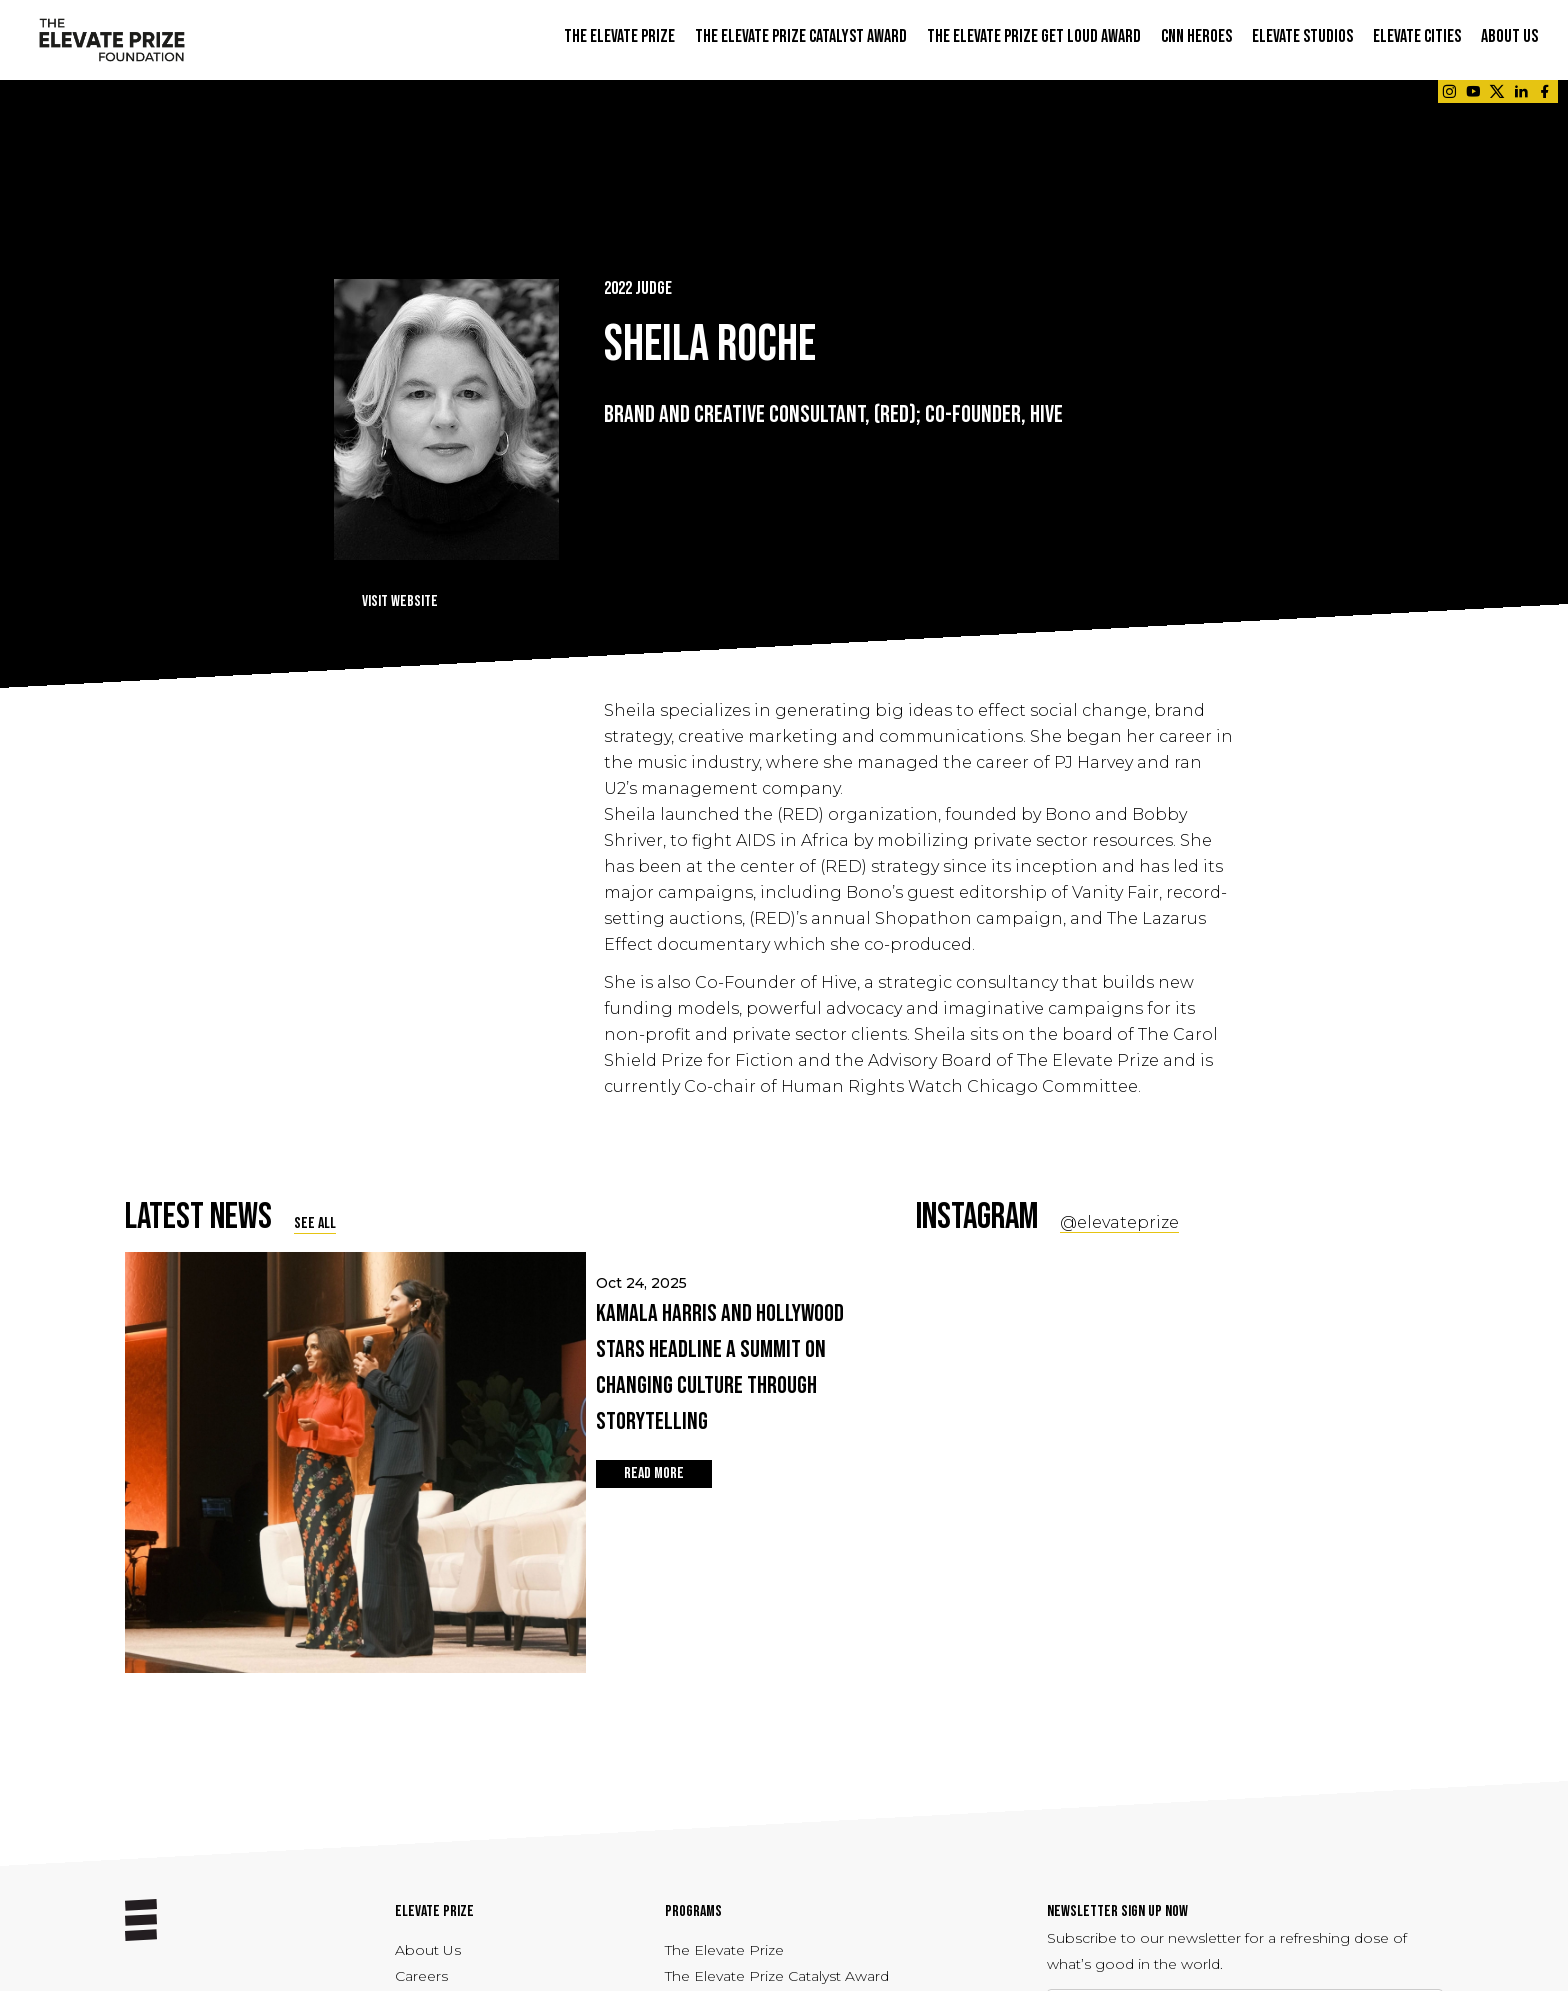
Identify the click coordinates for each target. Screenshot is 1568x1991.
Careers (421, 1976)
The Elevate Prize (724, 1950)
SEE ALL (315, 1223)
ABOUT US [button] (1509, 36)
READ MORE (654, 1473)
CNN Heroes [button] (1196, 36)
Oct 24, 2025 (724, 1357)
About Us (428, 1950)
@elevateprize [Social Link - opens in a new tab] (1119, 1222)
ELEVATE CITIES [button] (1417, 36)
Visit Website (400, 601)
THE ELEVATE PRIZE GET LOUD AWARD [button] (1034, 36)
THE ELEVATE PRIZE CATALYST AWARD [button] (801, 36)
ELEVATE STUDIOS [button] (1302, 36)
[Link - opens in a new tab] (1449, 91)
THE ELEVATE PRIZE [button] (619, 36)
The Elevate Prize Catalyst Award (777, 1976)
